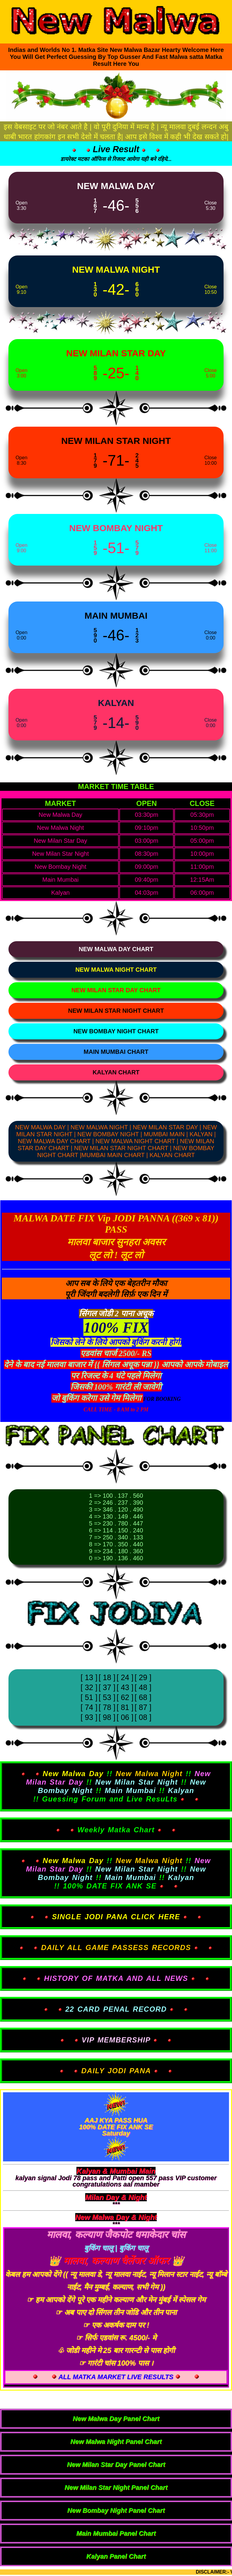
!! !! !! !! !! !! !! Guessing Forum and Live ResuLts (116, 1786)
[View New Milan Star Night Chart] (116, 1011)
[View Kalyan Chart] (116, 1072)
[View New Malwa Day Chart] (116, 949)
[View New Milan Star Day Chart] (116, 990)
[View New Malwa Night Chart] (116, 970)
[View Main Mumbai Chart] (116, 1052)
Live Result (116, 149)
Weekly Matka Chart (116, 1830)
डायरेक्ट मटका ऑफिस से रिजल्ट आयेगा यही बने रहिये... (116, 159)
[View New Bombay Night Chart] (116, 1031)
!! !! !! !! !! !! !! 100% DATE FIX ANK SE (116, 1873)
